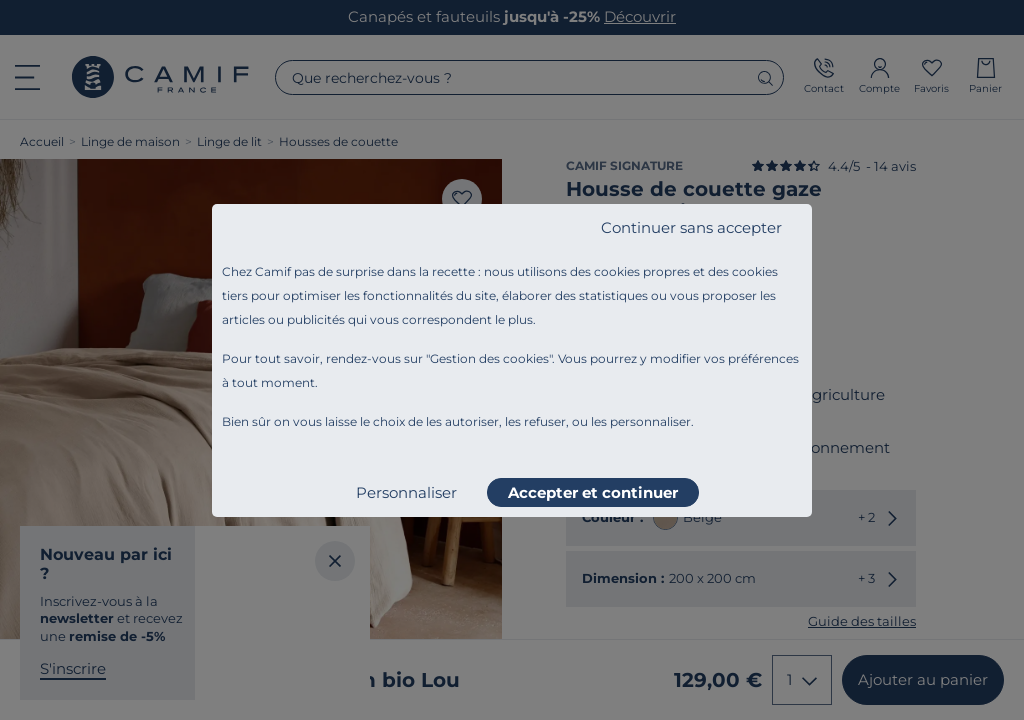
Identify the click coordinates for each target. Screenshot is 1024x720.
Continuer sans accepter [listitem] (691, 227)
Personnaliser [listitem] (406, 492)
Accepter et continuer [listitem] (593, 492)
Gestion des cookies (489, 358)
